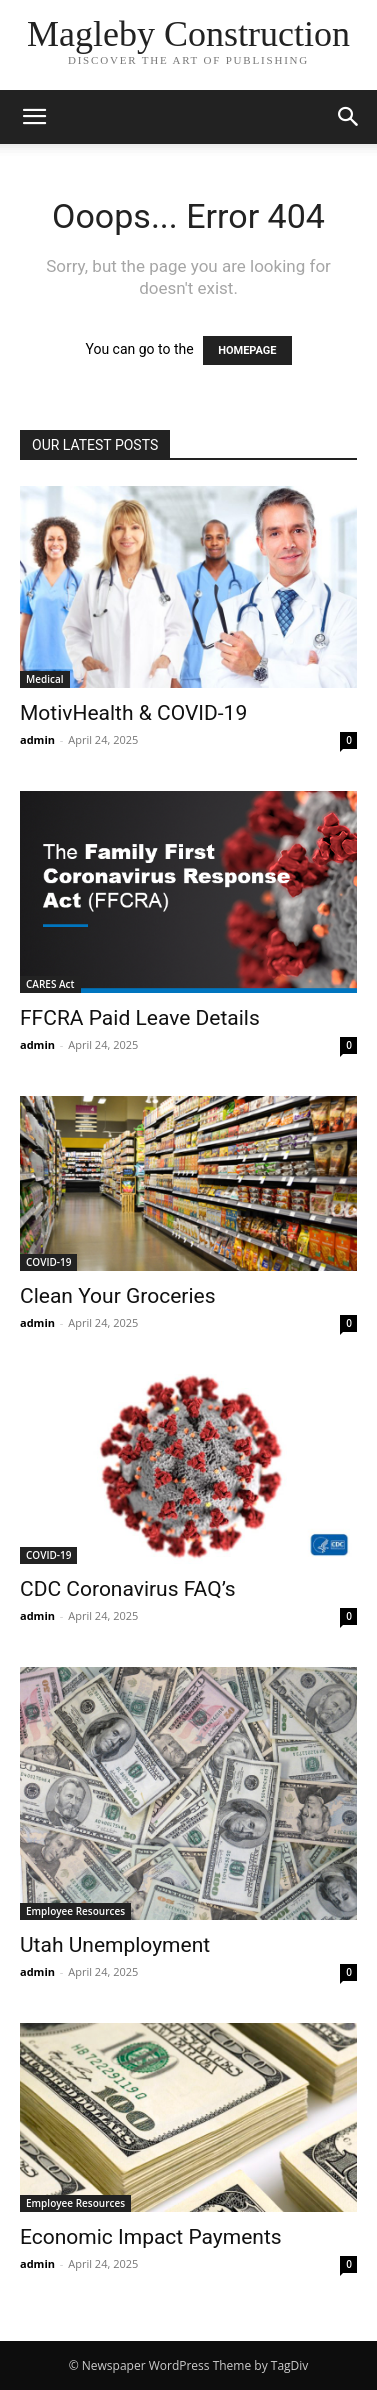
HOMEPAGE (247, 350)
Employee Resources (75, 1911)
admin (37, 739)
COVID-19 (48, 1262)
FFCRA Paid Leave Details (140, 1018)
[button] (34, 117)
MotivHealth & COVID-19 (133, 713)
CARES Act (50, 984)
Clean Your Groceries (117, 1296)
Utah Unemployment (115, 1945)
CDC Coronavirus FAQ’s (128, 1589)
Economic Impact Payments (151, 2237)
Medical (45, 679)
